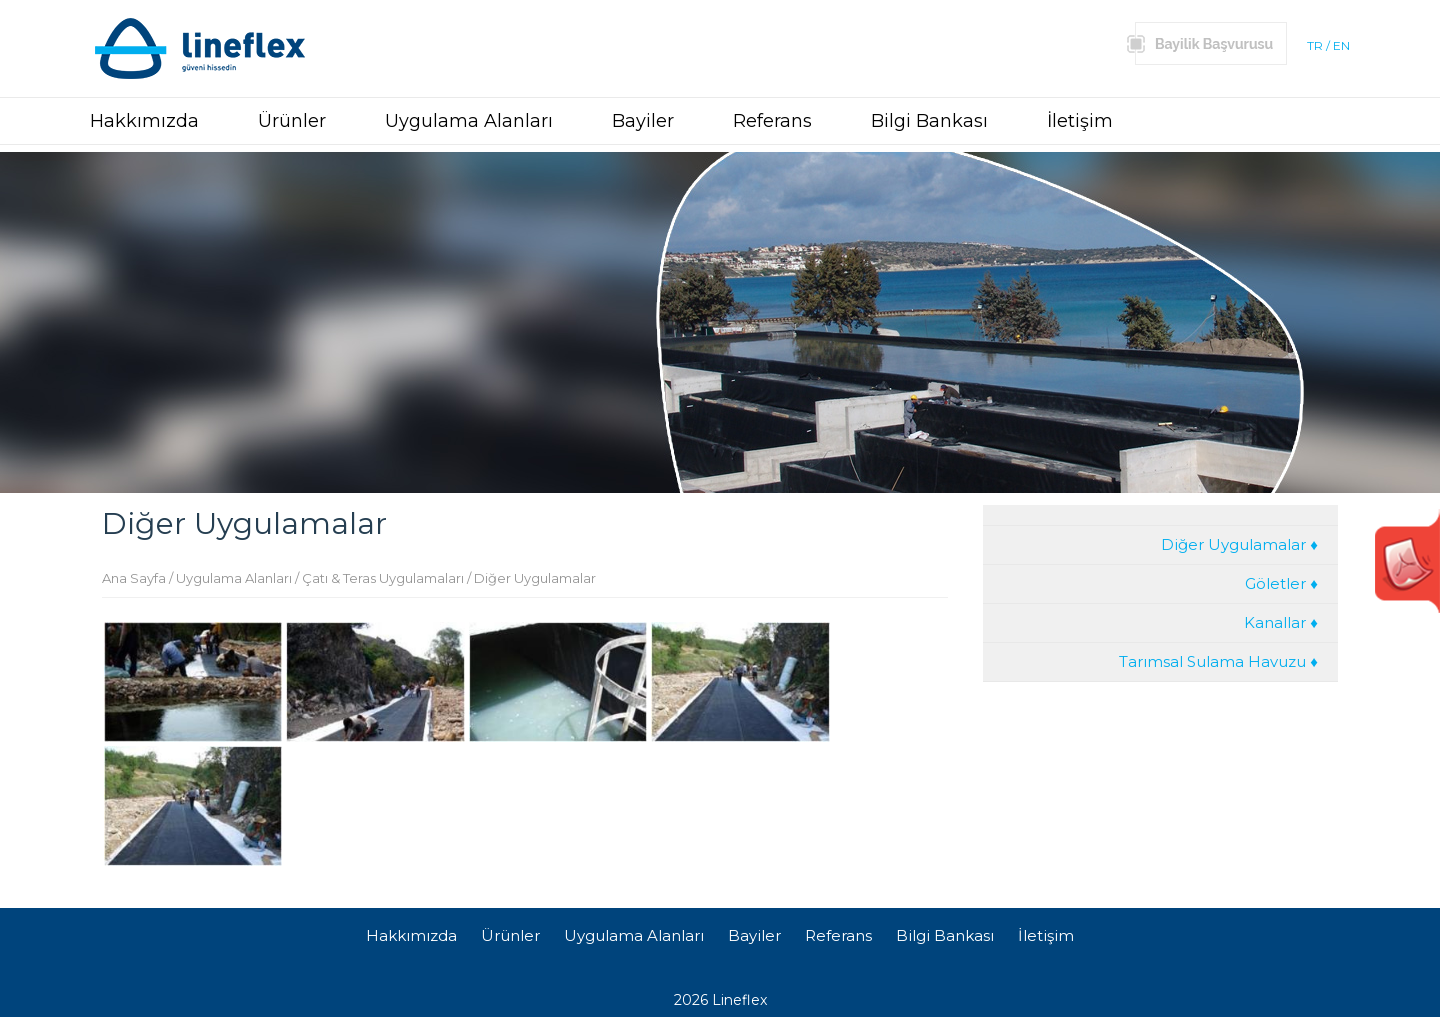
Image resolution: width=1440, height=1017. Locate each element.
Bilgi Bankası (929, 121)
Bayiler (643, 121)
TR (1315, 45)
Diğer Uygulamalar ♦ (1239, 544)
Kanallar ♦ (1281, 622)
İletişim (1080, 121)
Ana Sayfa (134, 578)
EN (1341, 45)
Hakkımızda (144, 121)
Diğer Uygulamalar (535, 578)
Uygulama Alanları (469, 121)
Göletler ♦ (1281, 583)
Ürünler (292, 121)
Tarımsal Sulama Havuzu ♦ (1218, 661)
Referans (772, 121)
